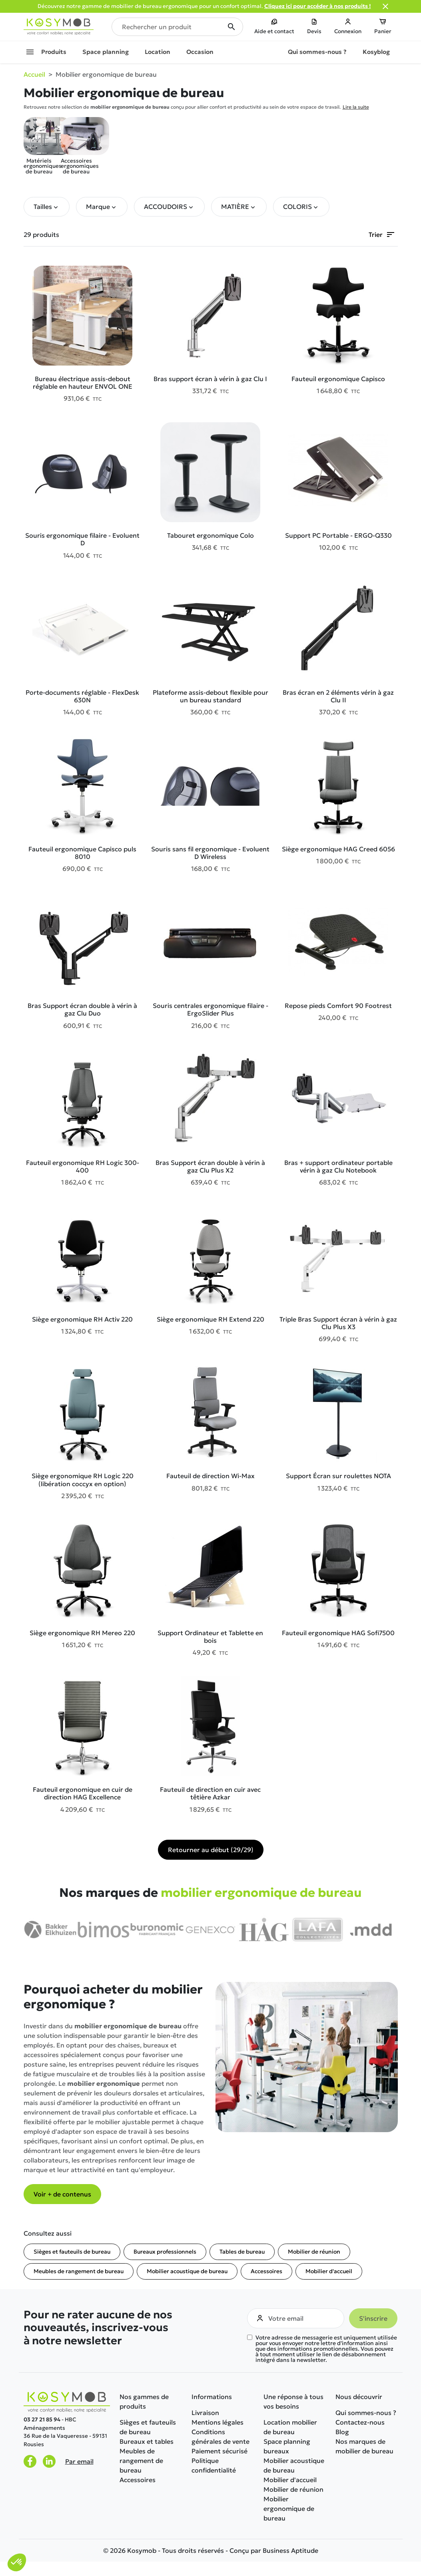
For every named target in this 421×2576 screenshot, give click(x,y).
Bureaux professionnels (165, 2251)
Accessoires (266, 2271)
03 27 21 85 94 (42, 2419)
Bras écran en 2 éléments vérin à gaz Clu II (338, 696)
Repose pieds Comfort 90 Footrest (338, 1006)
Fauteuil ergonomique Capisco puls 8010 (82, 853)
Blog (342, 2432)
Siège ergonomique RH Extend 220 (210, 1319)
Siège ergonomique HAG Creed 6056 (338, 849)
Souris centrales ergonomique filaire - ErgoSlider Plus (210, 1009)
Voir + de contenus (62, 2194)
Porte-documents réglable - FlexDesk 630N (82, 696)
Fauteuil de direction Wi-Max (210, 1476)
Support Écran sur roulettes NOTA (338, 1476)
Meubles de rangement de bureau (79, 2271)
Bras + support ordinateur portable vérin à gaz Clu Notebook (338, 1166)
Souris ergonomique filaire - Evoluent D (82, 539)
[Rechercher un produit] (177, 27)
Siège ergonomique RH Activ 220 (82, 1319)
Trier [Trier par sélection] (382, 234)
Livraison (205, 2413)
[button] (47, 207)
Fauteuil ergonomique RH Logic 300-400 (82, 1166)
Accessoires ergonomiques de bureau (76, 146)
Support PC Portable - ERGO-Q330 (338, 535)
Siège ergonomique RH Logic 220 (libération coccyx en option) (83, 1479)
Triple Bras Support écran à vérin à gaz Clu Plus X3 (338, 1323)
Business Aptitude (290, 2550)
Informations (212, 2397)
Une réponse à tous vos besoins (293, 2401)
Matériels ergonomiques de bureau (39, 146)
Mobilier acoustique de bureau (187, 2271)
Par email (79, 2461)
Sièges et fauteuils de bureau (72, 2251)
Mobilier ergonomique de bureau (288, 2508)
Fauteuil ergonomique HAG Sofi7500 (338, 1633)
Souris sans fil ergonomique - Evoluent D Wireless (210, 853)
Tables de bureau (242, 2251)
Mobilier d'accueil (328, 2271)
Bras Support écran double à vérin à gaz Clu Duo (82, 1009)
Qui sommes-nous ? (365, 2413)
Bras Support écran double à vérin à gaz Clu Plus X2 (210, 1166)
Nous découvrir (358, 2397)
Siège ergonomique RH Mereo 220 (82, 1633)
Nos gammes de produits (144, 2401)
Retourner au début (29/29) (210, 1850)
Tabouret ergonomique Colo (210, 535)
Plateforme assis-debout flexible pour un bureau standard (210, 696)
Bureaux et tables (147, 2441)
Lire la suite (356, 107)
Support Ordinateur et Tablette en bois (210, 1636)
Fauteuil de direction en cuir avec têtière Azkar (210, 1793)
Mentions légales (217, 2422)
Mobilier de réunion (314, 2251)
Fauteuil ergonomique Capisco (338, 379)
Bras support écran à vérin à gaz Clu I (210, 379)
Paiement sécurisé (219, 2451)
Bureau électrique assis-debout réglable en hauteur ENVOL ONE (82, 382)
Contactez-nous (360, 2422)
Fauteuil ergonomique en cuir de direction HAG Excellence (82, 1793)
